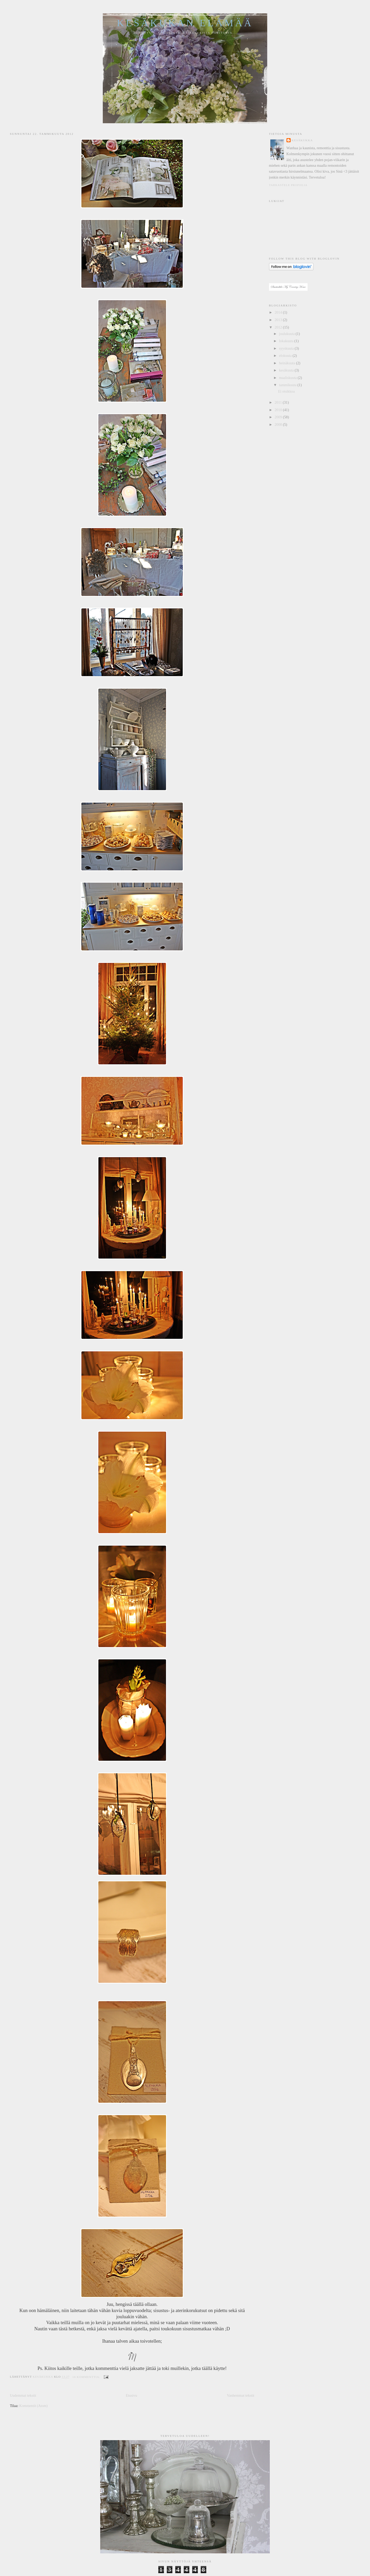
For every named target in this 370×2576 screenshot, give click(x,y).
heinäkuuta (287, 363)
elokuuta (286, 355)
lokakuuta (286, 341)
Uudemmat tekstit (23, 2395)
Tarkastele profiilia (288, 185)
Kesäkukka (302, 140)
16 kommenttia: (86, 2376)
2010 (279, 410)
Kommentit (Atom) (33, 2406)
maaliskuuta (288, 378)
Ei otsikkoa (286, 391)
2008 (279, 424)
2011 (279, 402)
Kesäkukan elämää (185, 22)
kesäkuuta (287, 370)
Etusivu (131, 2395)
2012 (279, 327)
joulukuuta (287, 334)
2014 (279, 312)
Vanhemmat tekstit (240, 2395)
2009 (279, 417)
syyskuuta (287, 348)
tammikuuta (288, 385)
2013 (279, 320)
